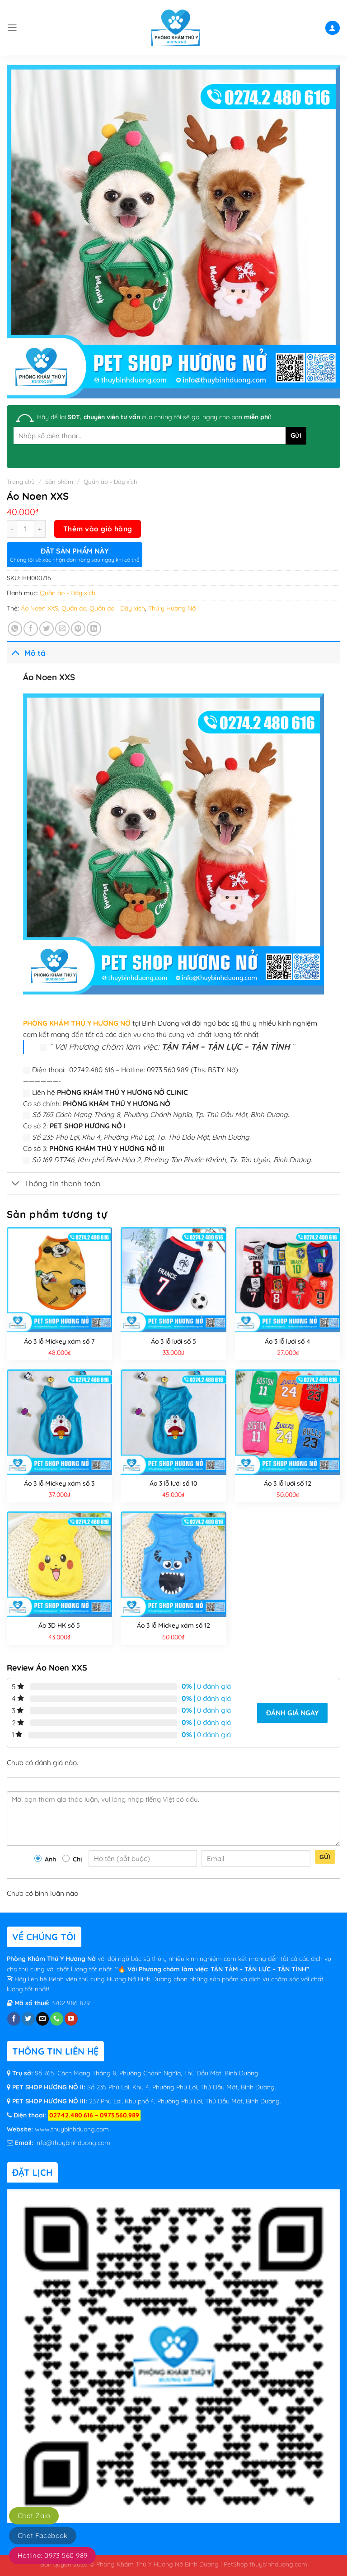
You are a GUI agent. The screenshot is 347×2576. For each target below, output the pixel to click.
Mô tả (26, 652)
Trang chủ (21, 481)
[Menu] (12, 27)
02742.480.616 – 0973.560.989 (94, 2115)
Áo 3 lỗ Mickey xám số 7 (59, 1341)
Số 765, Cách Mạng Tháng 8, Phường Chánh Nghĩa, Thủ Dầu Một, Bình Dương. (147, 2073)
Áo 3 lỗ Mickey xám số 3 (59, 1483)
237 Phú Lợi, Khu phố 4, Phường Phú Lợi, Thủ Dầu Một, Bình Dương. (184, 2101)
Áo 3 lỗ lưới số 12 (287, 1483)
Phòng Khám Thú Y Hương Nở (52, 1959)
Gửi (325, 1857)
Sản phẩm (59, 481)
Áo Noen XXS (39, 608)
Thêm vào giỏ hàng (97, 528)
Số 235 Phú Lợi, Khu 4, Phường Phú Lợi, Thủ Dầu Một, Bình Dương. (180, 2087)
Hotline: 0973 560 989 (52, 2555)
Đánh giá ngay (292, 1712)
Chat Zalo (34, 2515)
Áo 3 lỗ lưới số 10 (173, 1483)
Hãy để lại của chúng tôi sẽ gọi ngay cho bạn (154, 417)
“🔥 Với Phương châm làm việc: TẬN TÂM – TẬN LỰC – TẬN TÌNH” (212, 1969)
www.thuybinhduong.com (72, 2129)
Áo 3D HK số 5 (59, 1625)
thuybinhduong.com (278, 2564)
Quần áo (73, 608)
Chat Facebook (43, 2535)
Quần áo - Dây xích (110, 481)
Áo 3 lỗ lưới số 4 (287, 1341)
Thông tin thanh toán (53, 1184)
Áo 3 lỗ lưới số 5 (173, 1341)
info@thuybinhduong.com (72, 2143)
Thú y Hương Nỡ (172, 608)
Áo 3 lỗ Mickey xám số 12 (173, 1625)
